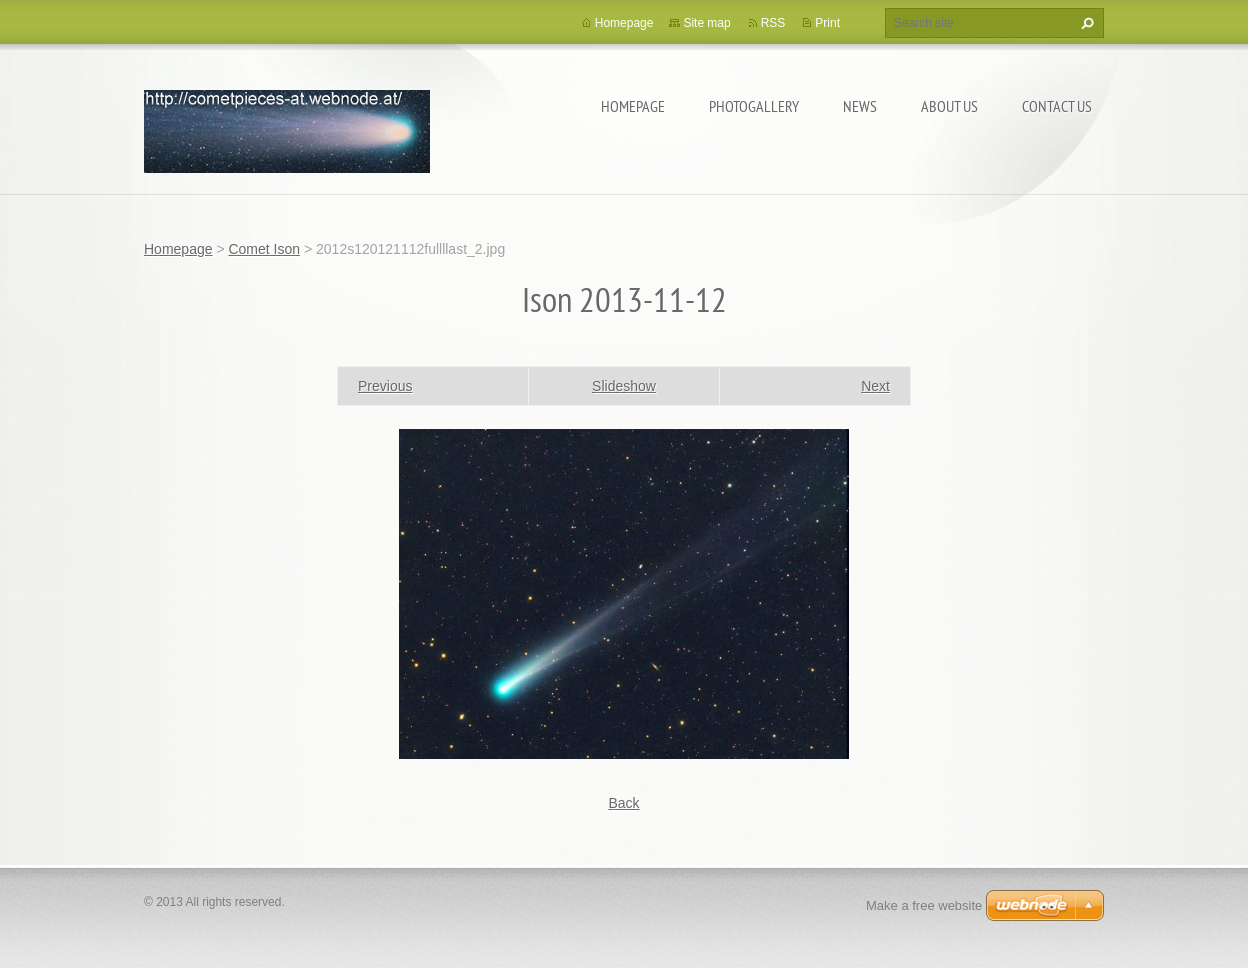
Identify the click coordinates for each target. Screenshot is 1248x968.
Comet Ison (264, 249)
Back (623, 803)
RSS (773, 23)
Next (875, 386)
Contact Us (1057, 106)
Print (827, 23)
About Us (949, 106)
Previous (385, 386)
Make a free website (924, 905)
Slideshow (624, 386)
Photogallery (754, 106)
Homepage (633, 106)
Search (1085, 23)
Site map (706, 23)
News (860, 106)
